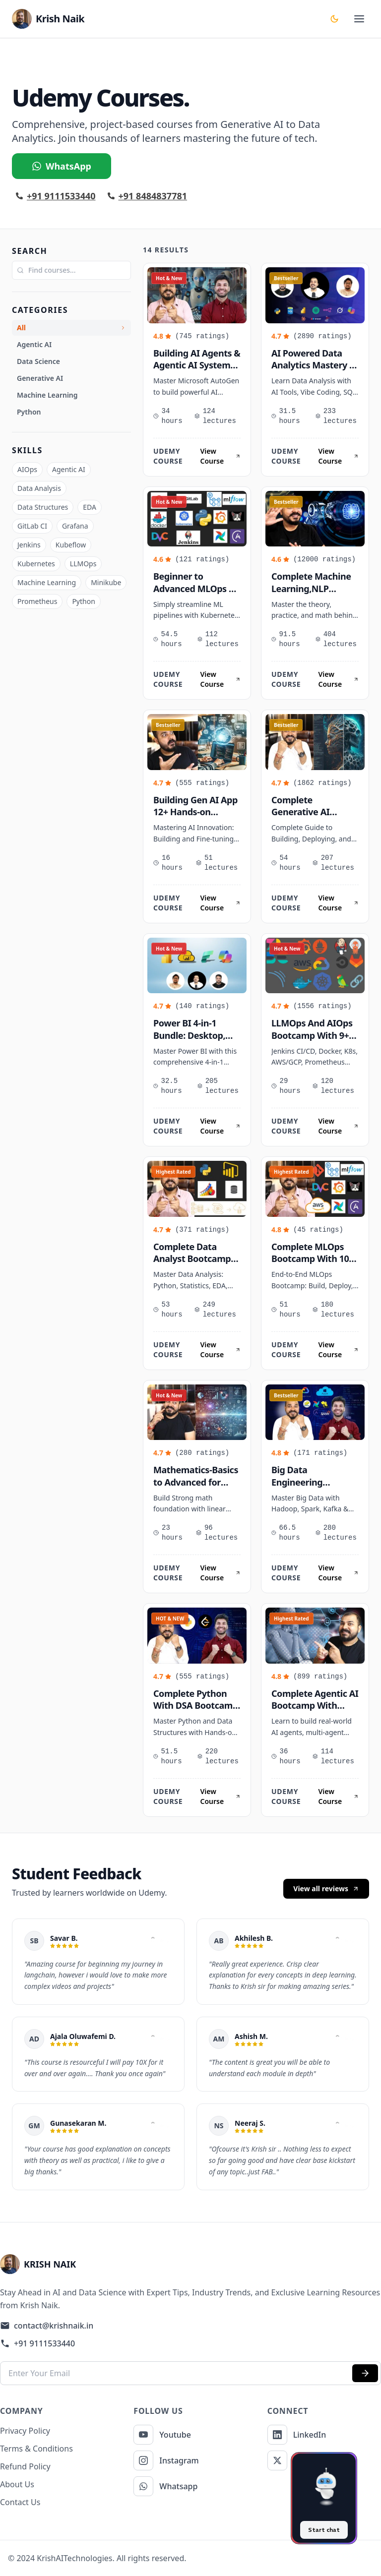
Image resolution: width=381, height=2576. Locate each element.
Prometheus (37, 601)
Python (83, 601)
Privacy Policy (25, 2430)
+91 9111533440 (56, 196)
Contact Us (20, 2502)
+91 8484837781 (148, 196)
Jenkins (29, 544)
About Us (17, 2484)
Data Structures (42, 507)
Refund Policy (25, 2466)
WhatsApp (61, 166)
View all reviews (326, 1888)
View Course (220, 456)
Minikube (106, 582)
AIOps (27, 469)
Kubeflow (71, 544)
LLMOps (83, 563)
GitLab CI (32, 526)
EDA (89, 507)
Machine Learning (46, 582)
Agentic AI (68, 469)
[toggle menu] (359, 19)
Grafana (75, 526)
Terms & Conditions (36, 2448)
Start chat (324, 2529)
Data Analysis (39, 488)
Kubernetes (36, 563)
